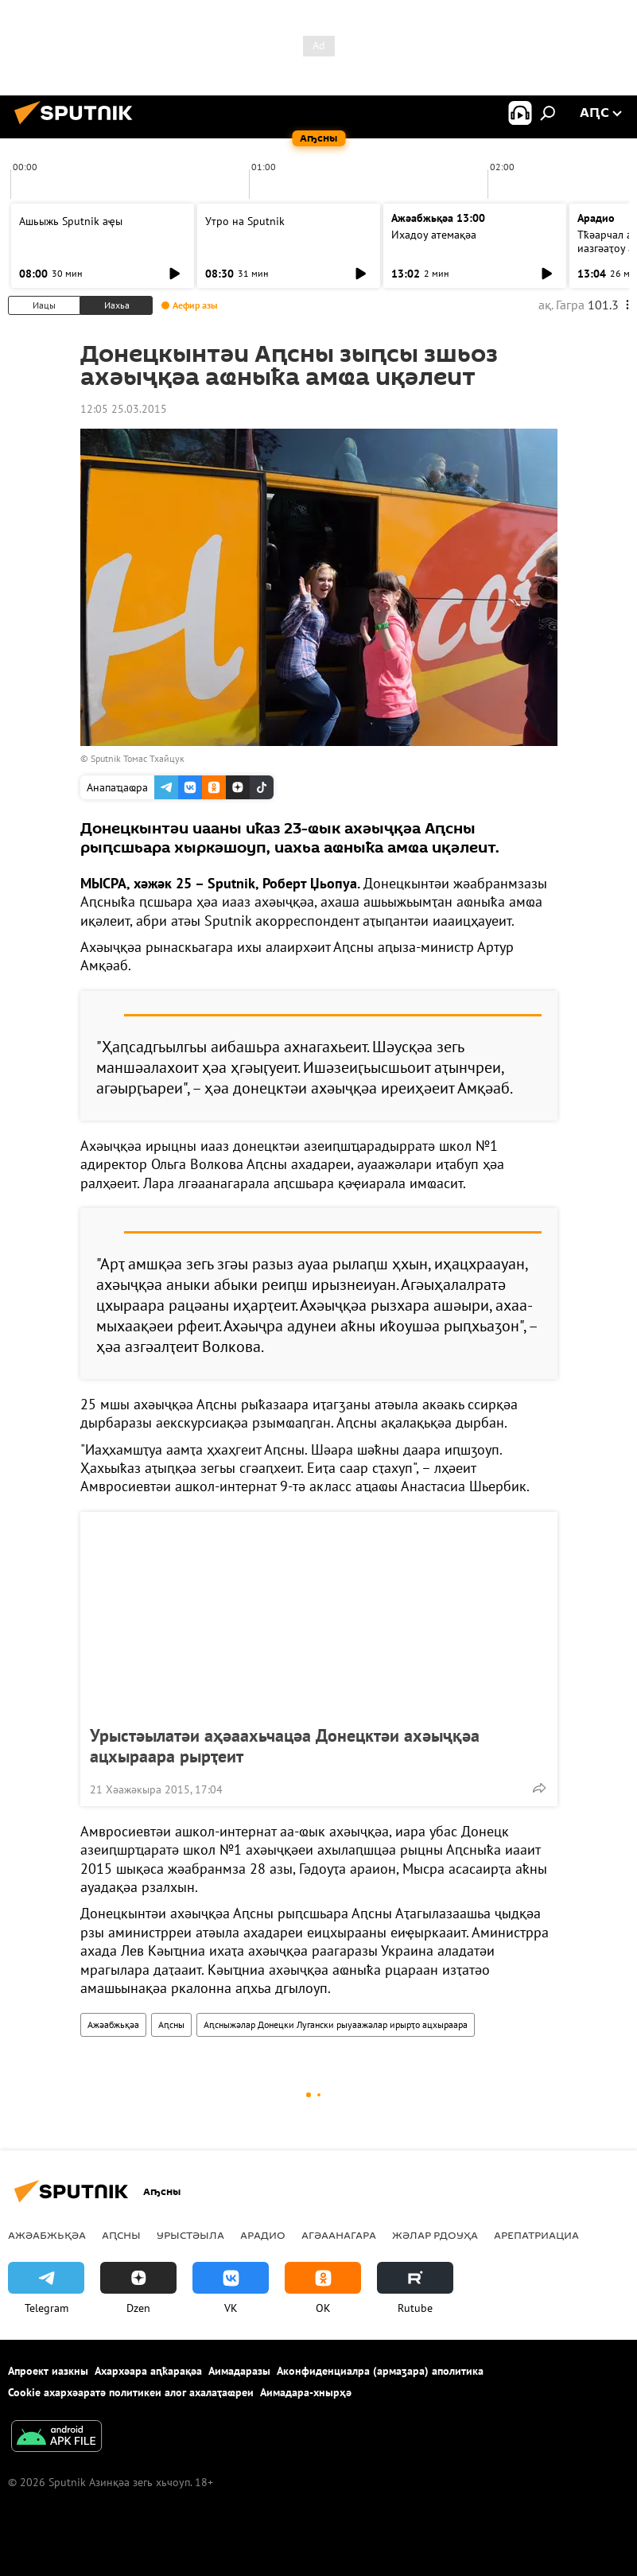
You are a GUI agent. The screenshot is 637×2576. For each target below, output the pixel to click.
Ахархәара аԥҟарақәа (148, 2371)
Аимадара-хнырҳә (306, 2392)
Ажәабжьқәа (113, 2024)
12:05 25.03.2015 (123, 409)
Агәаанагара (338, 2235)
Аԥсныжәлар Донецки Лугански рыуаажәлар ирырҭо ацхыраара (336, 2024)
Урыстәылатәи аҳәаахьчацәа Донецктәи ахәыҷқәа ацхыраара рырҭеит (285, 1745)
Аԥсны (171, 2024)
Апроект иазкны (48, 2371)
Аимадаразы (239, 2371)
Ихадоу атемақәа (433, 234)
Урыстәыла (190, 2235)
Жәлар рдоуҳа (435, 2235)
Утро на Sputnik (245, 221)
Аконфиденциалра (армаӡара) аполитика (380, 2371)
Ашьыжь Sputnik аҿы (70, 221)
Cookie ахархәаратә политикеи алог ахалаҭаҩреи (131, 2392)
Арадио (596, 218)
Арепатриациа (536, 2235)
